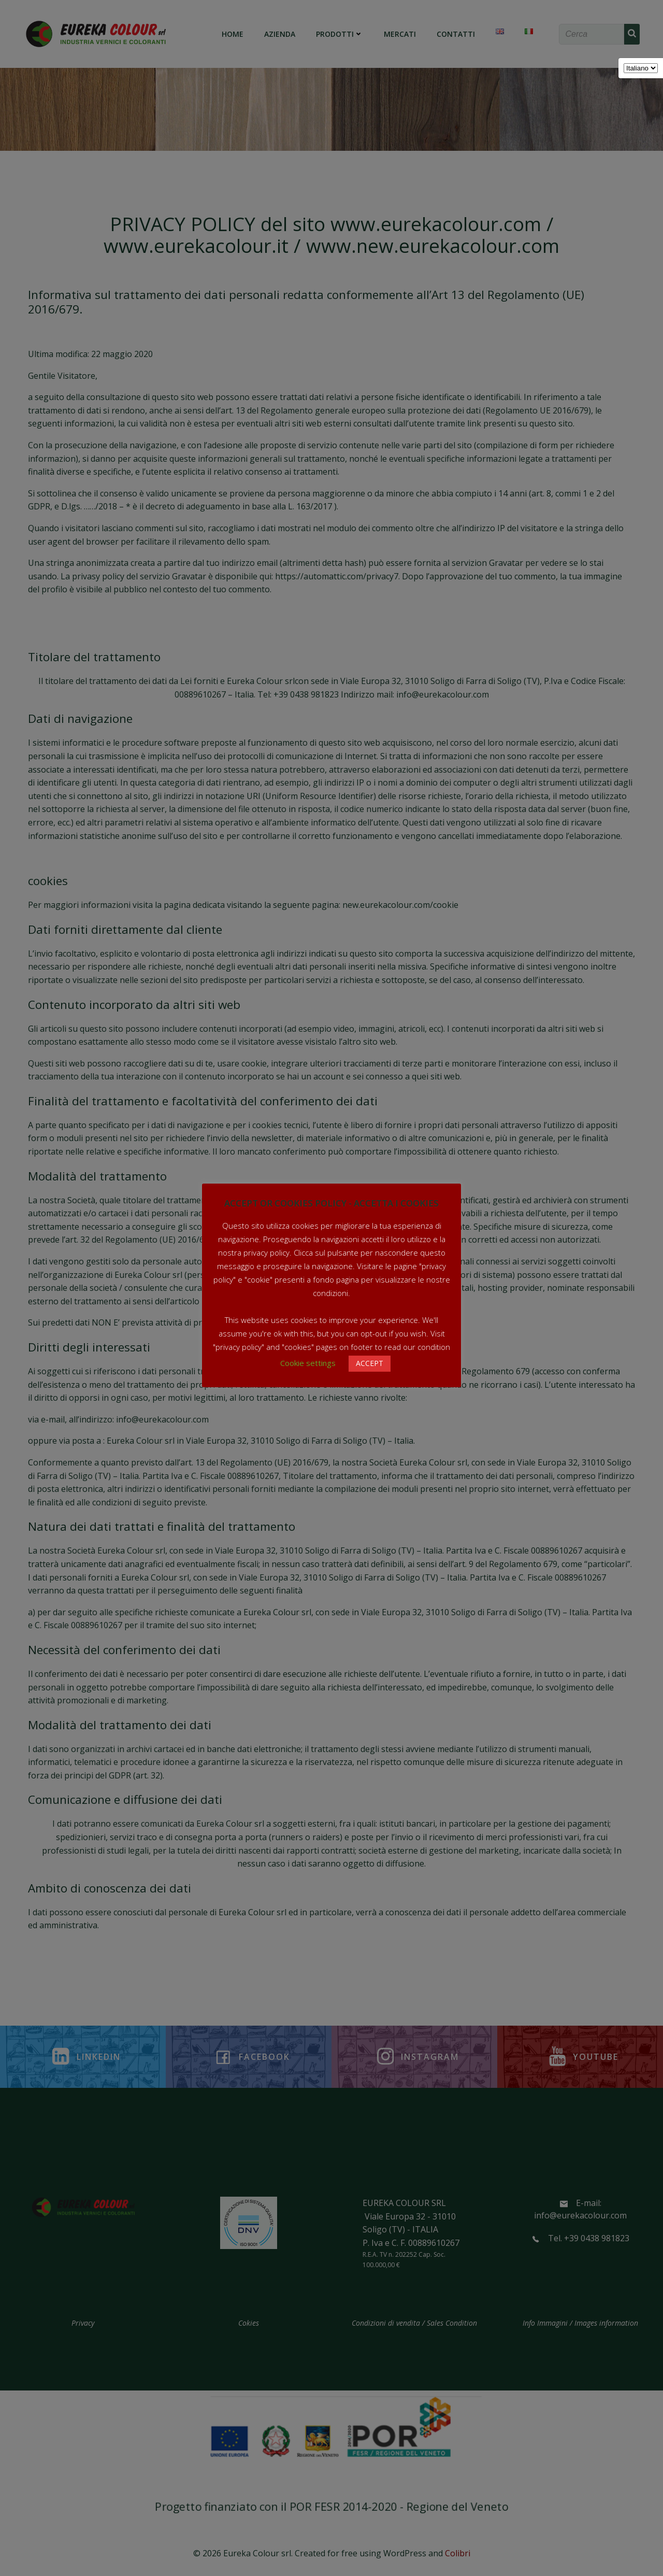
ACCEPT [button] (369, 1363)
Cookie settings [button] (308, 1363)
